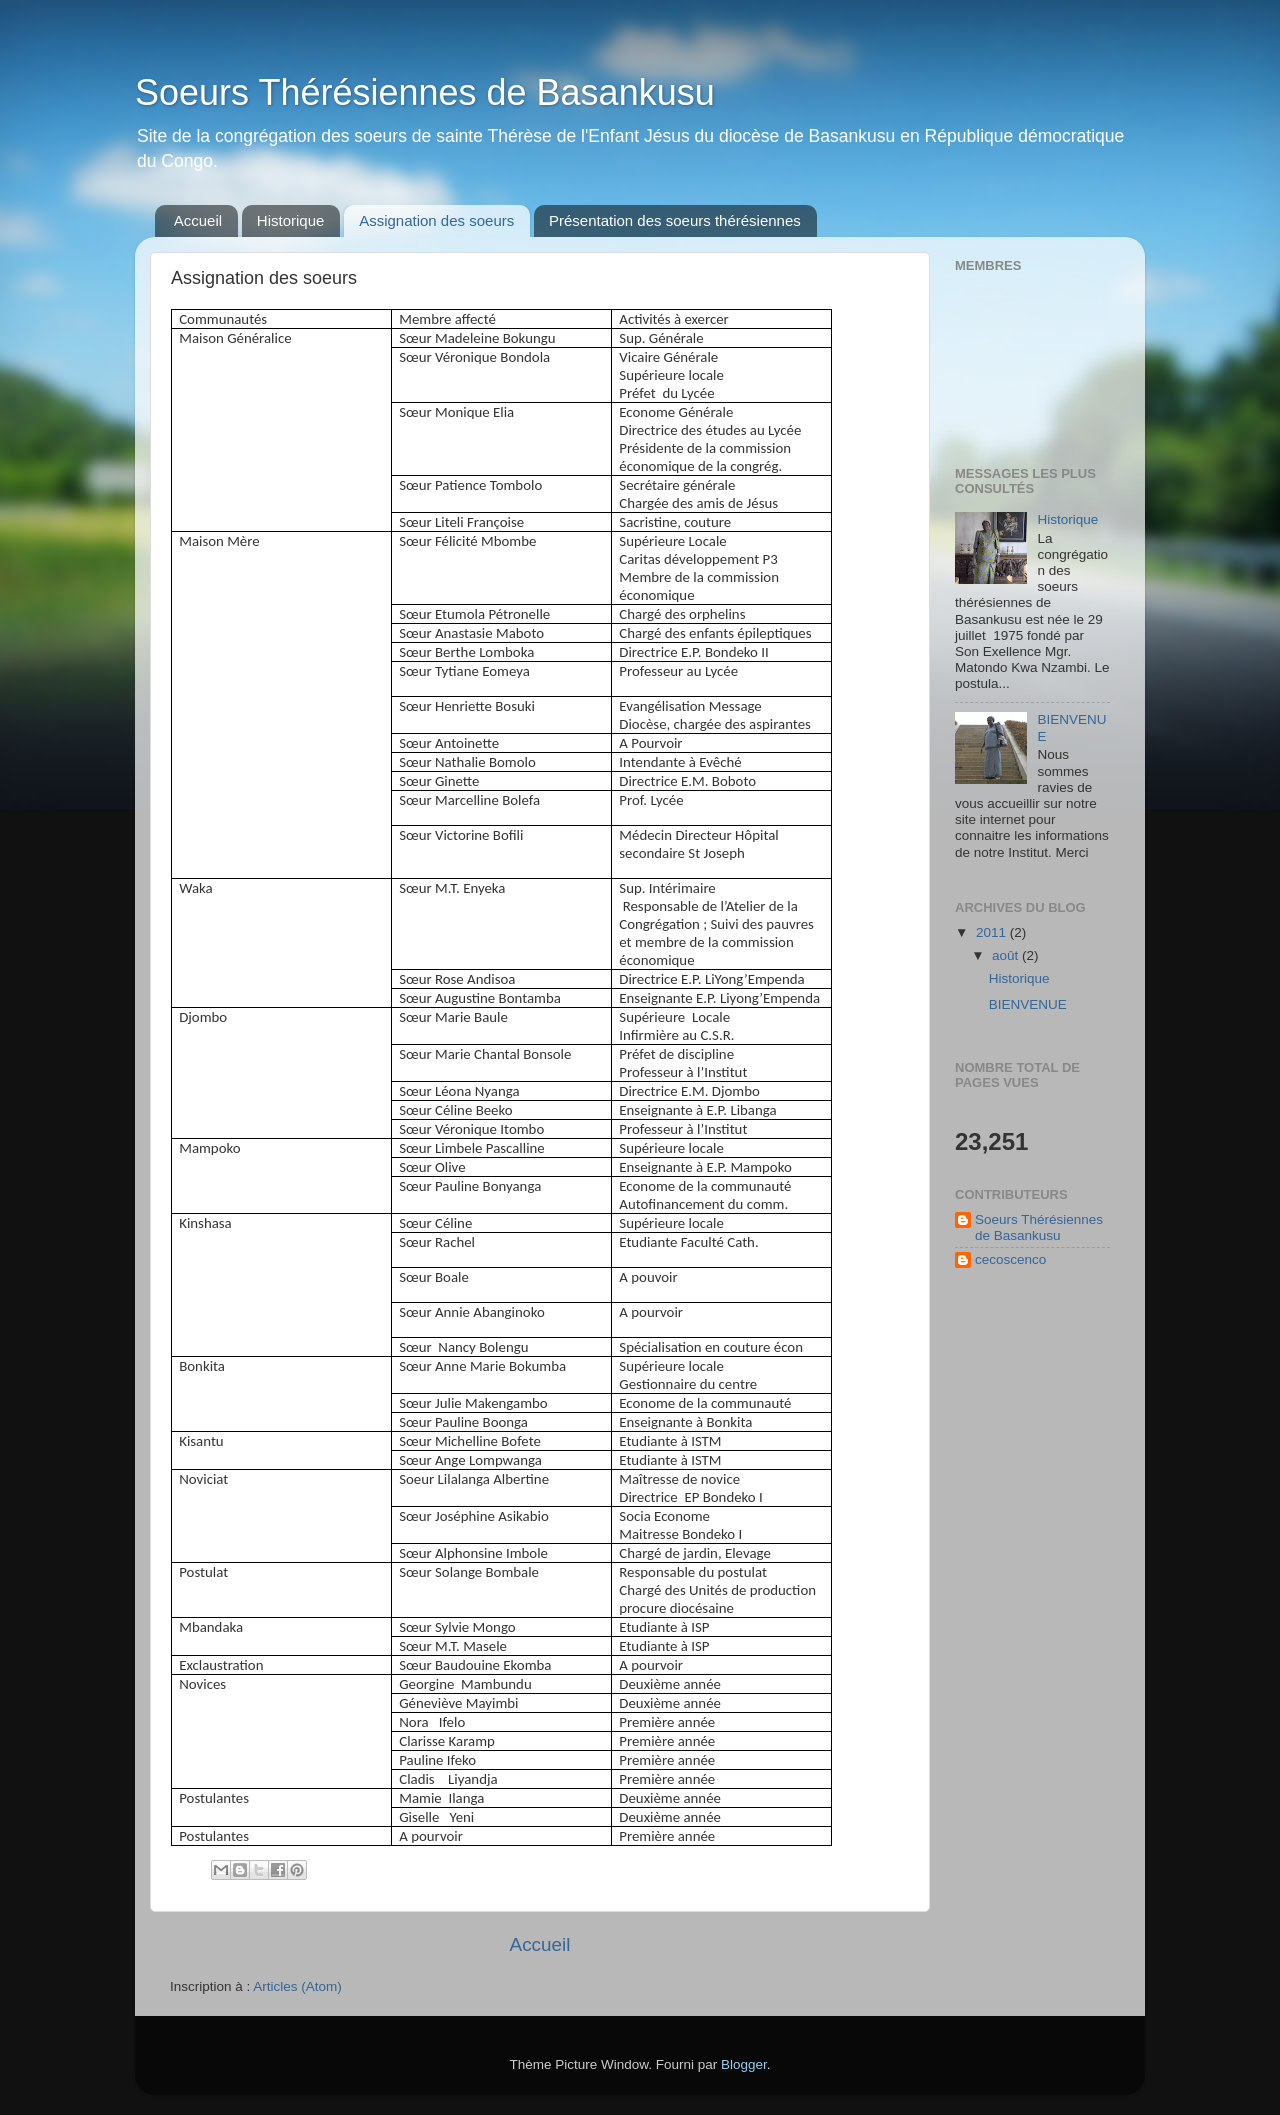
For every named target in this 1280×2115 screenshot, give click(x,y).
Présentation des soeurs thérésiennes (675, 220)
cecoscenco (1010, 1259)
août (1007, 955)
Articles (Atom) (297, 1986)
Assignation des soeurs (436, 220)
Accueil (198, 220)
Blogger (744, 2064)
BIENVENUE (1028, 1004)
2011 (993, 932)
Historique (291, 220)
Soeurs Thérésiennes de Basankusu (425, 92)
